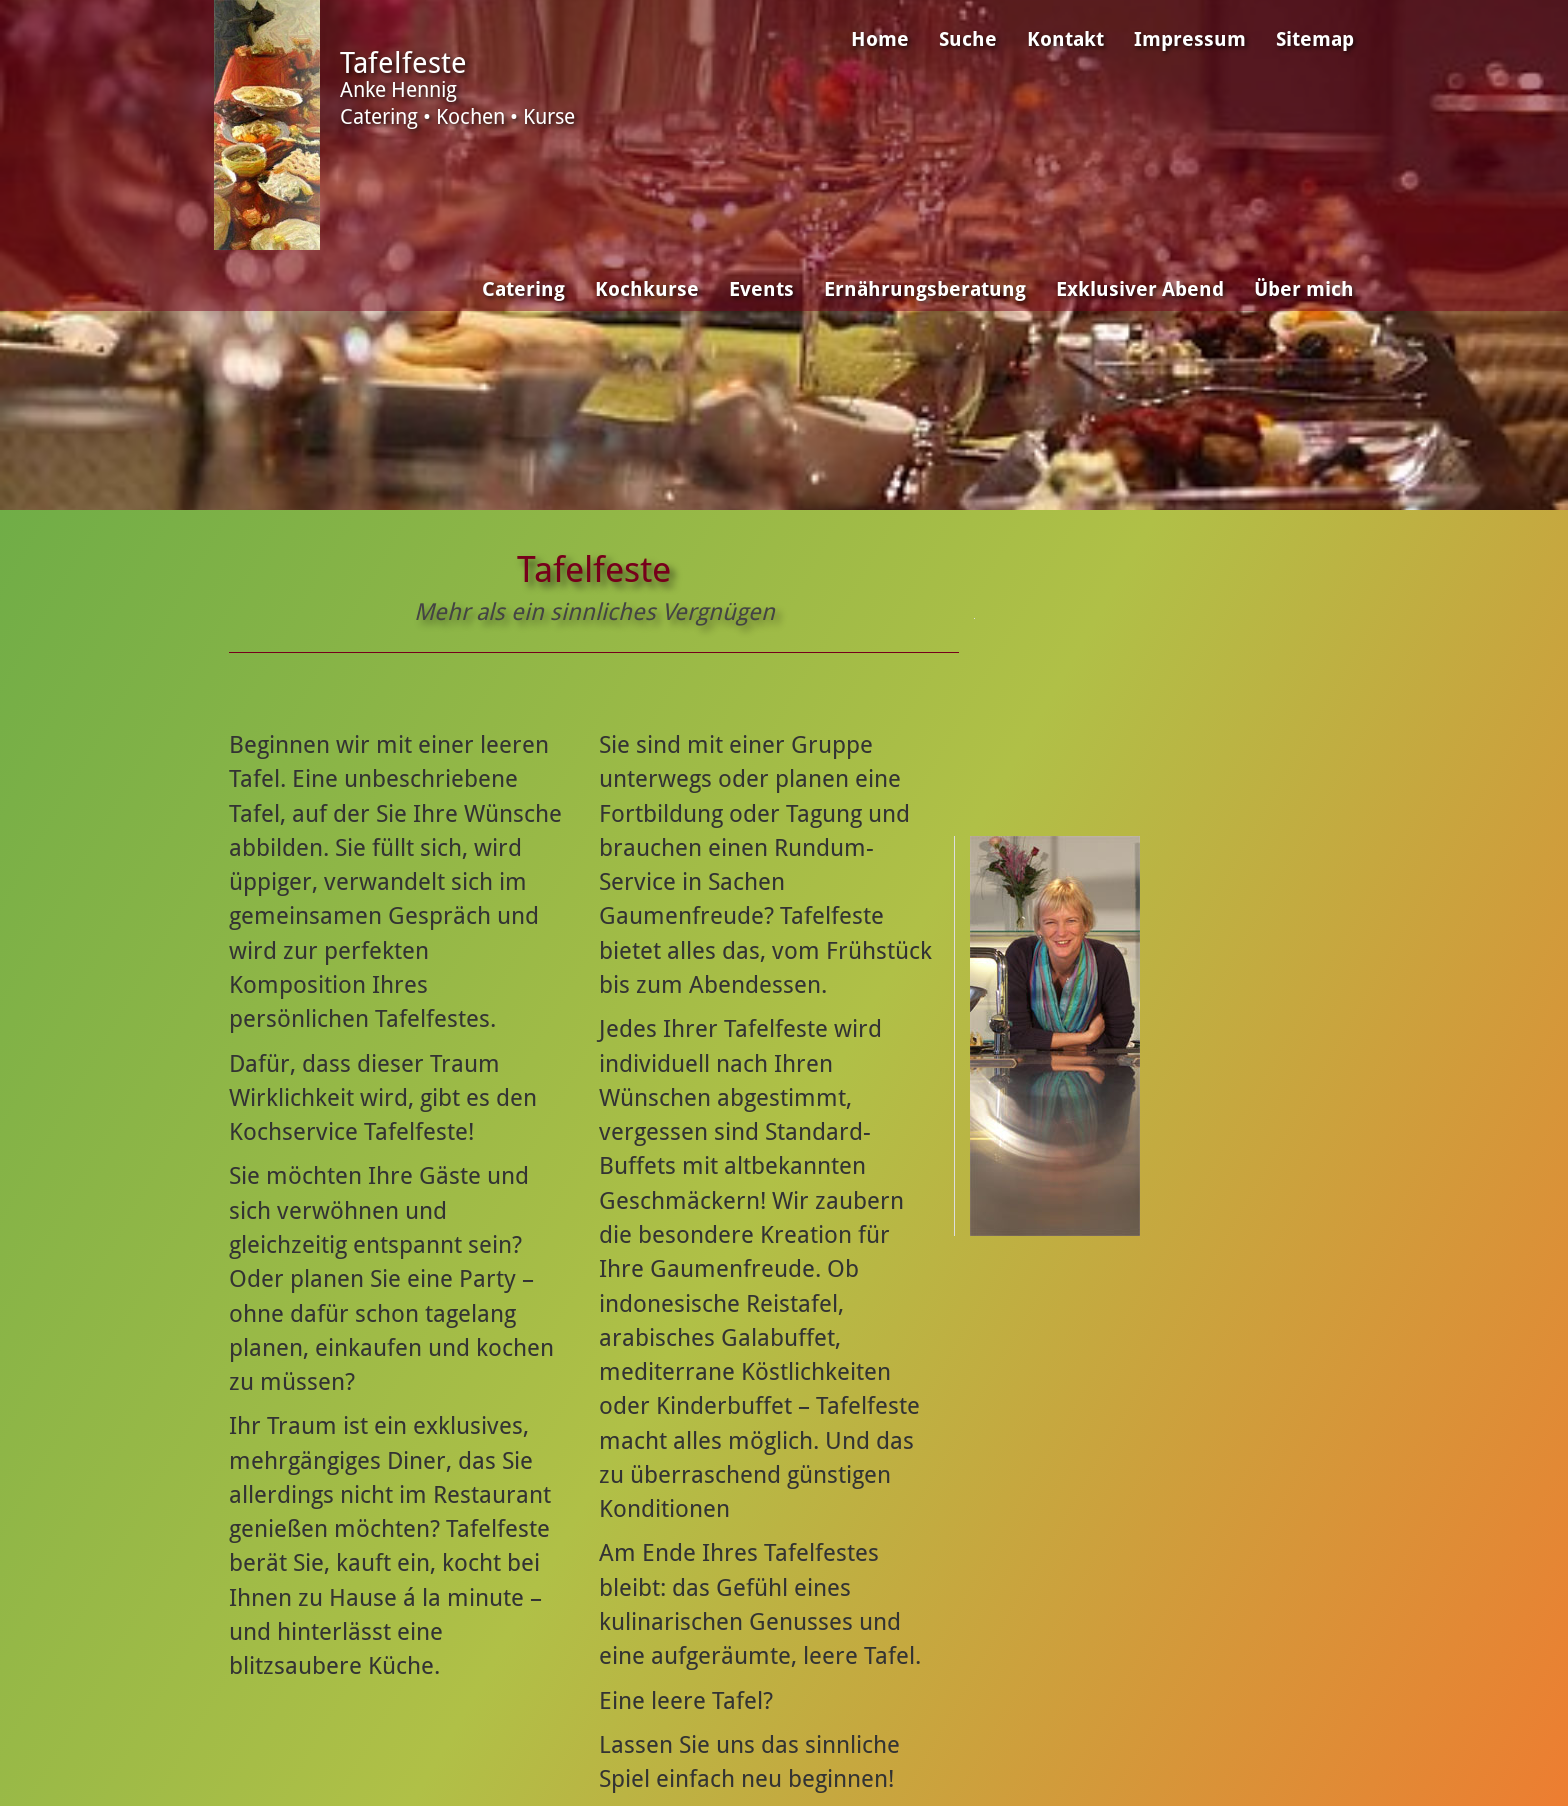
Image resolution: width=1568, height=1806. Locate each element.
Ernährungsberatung (925, 289)
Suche (968, 39)
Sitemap (1315, 39)
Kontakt (1065, 39)
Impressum (1190, 39)
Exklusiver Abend (1140, 289)
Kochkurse (647, 289)
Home (880, 39)
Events (761, 289)
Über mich (1304, 289)
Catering (523, 289)
